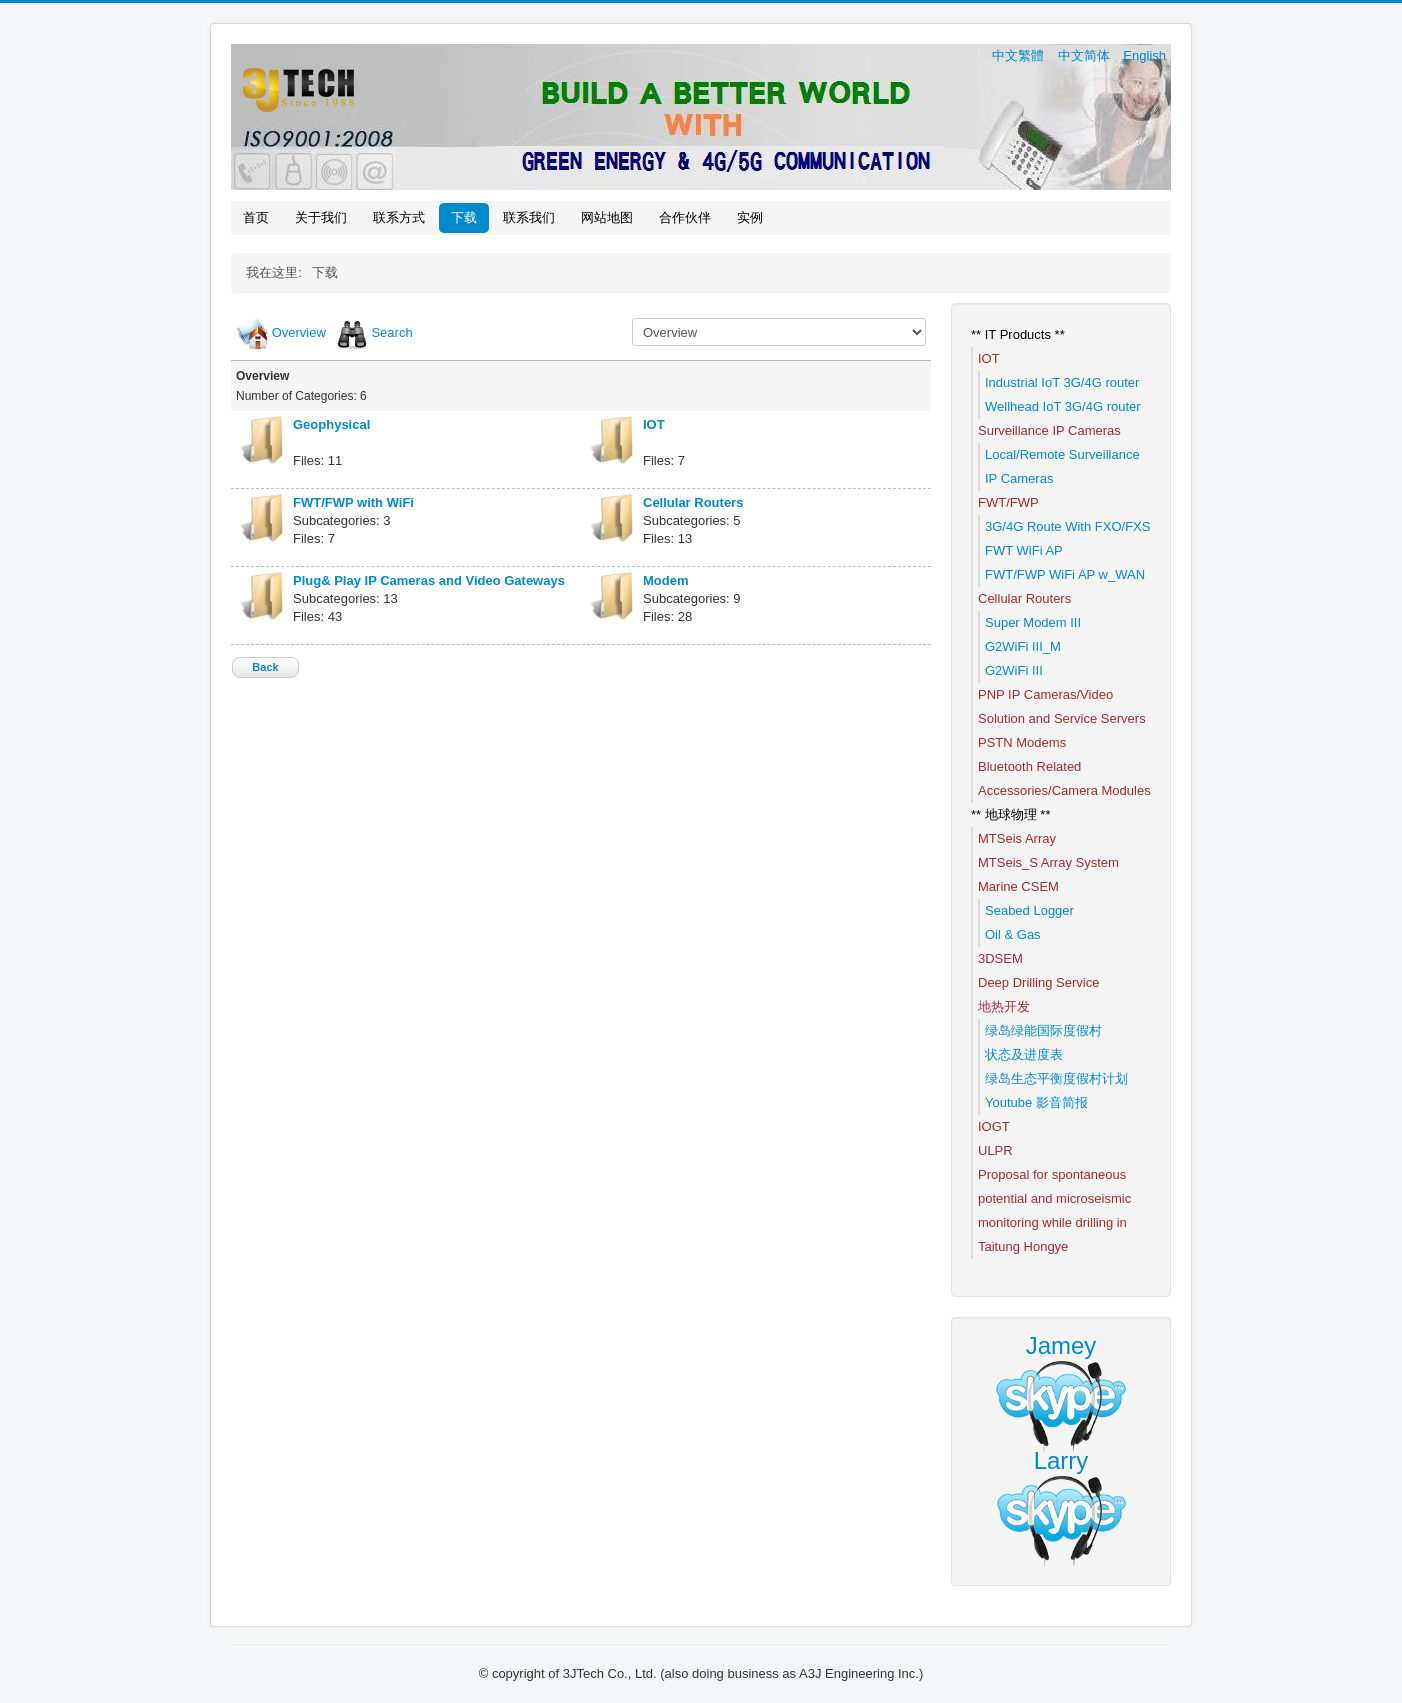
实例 (750, 217)
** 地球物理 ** (1010, 814)
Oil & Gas (1013, 934)
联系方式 (399, 217)
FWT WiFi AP (1024, 550)
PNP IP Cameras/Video (1045, 694)
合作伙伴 (685, 217)
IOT (654, 424)
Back (265, 667)
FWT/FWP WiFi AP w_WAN (1065, 574)
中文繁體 (1020, 55)
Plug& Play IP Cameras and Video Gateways (429, 580)
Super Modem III (1033, 622)
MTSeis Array (1017, 838)
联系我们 (529, 217)
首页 (256, 217)
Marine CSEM (1018, 886)
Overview (299, 332)
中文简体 (1086, 55)
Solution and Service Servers (1062, 718)
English (1144, 55)
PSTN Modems (1022, 742)
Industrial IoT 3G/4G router (1062, 382)
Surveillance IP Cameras (1049, 430)
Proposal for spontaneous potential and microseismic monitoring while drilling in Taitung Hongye (1054, 1210)
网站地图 (607, 217)
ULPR (995, 1150)
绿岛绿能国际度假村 (1043, 1030)
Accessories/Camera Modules (1064, 790)
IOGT (994, 1126)
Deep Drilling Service (1038, 982)
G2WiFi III (1014, 670)
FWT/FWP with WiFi (353, 502)
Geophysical (331, 424)
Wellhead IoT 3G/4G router (1063, 406)
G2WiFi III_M (1023, 646)
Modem (666, 580)
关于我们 (321, 217)
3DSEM (1000, 958)
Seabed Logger (1029, 910)
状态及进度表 (1024, 1054)
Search (391, 332)
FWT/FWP (1008, 502)
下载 (464, 217)
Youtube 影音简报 (1036, 1102)
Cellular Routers (693, 502)
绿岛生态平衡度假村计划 (1056, 1078)
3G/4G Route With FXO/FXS (1067, 526)
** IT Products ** (1018, 334)
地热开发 (1004, 1006)
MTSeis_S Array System (1048, 862)
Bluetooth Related (1029, 766)
